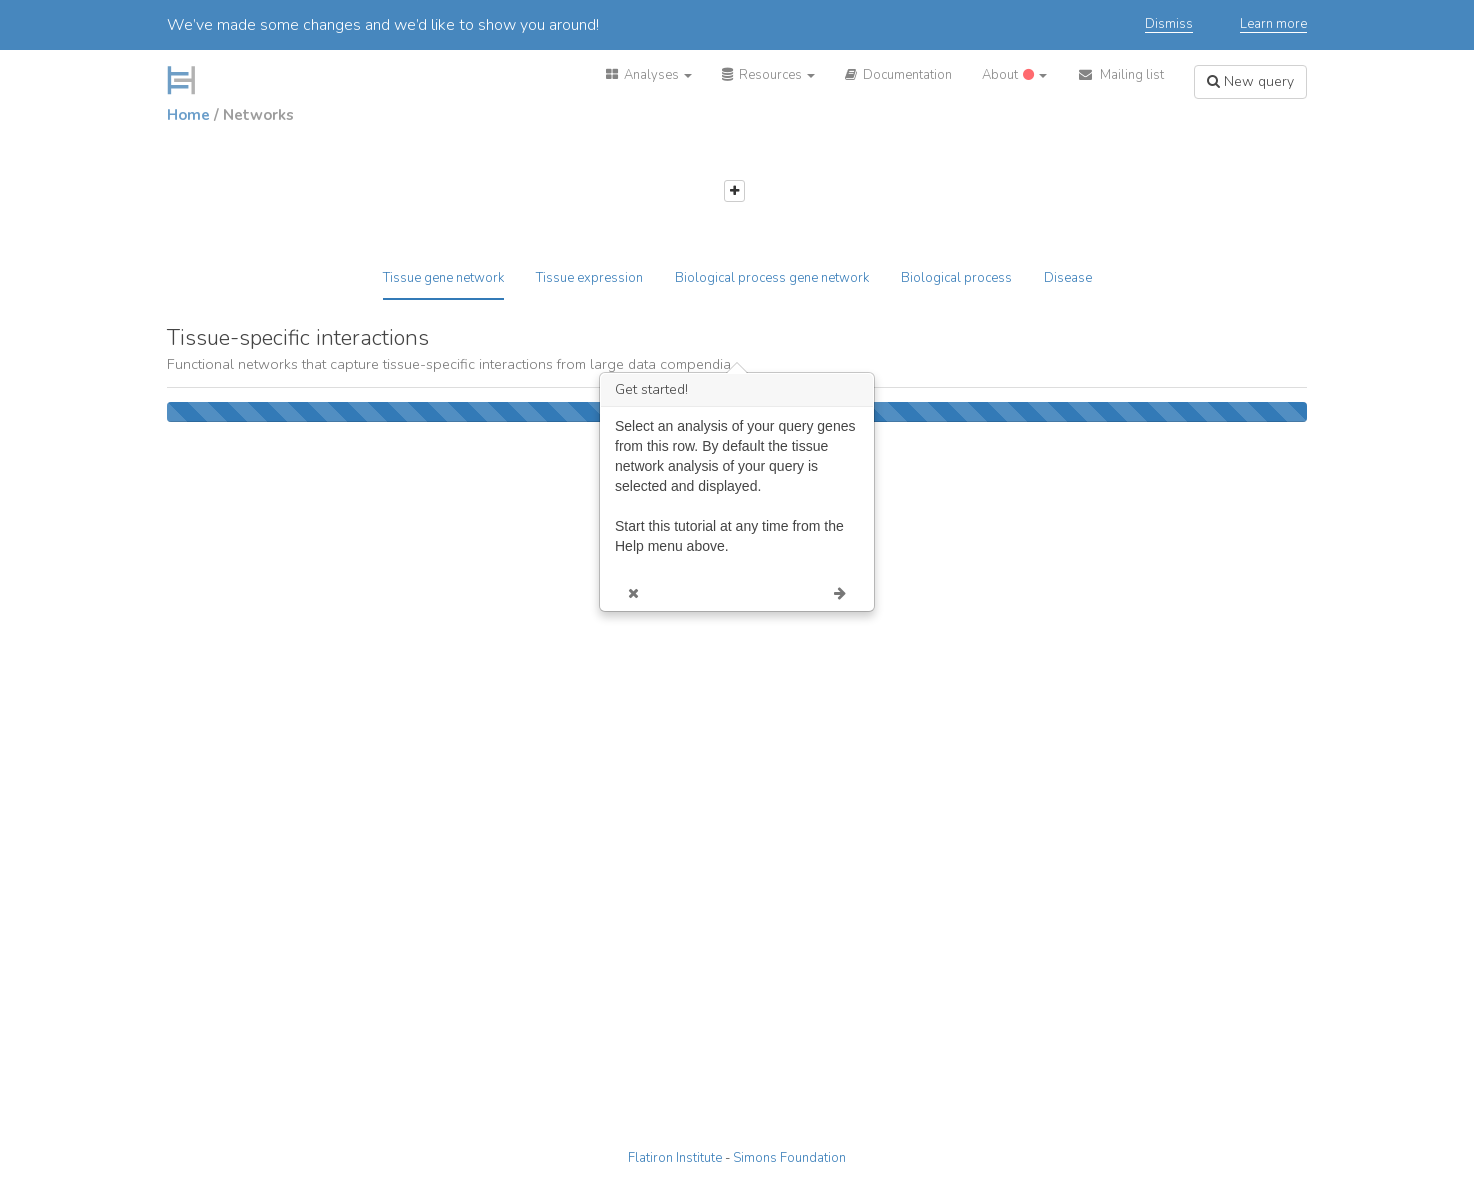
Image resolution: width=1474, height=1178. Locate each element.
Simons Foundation (789, 1158)
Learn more (1273, 25)
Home (188, 115)
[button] (649, 75)
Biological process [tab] (956, 278)
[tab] (443, 285)
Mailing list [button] (1120, 75)
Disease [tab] (1068, 278)
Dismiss (1169, 25)
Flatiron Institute (675, 1158)
